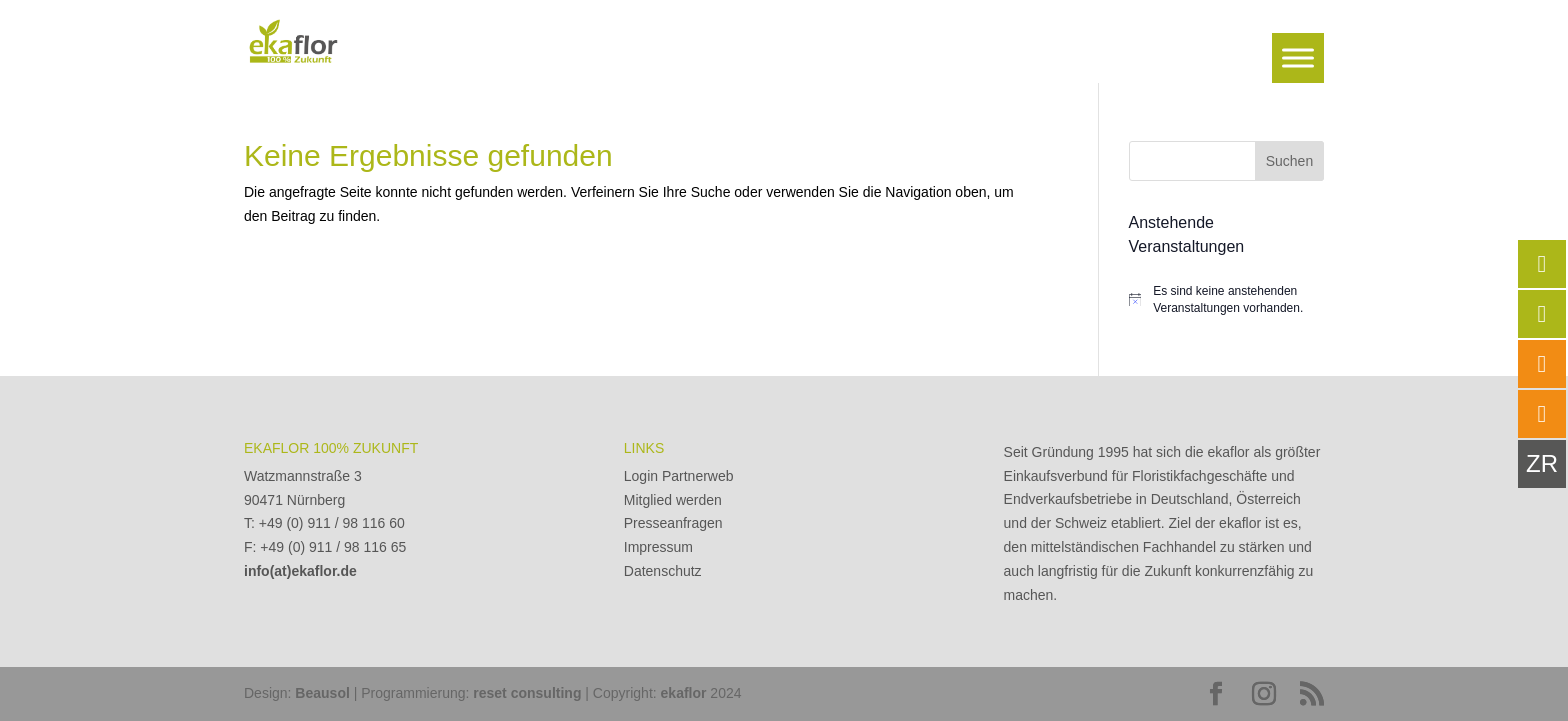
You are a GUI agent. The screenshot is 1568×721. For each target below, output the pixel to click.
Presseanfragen (673, 523)
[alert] (1226, 299)
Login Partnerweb (679, 476)
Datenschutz (663, 571)
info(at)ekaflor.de (300, 571)
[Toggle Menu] (1298, 57)
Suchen (1289, 161)
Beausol (322, 693)
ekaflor (684, 693)
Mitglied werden (673, 500)
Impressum (658, 547)
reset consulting (527, 693)
